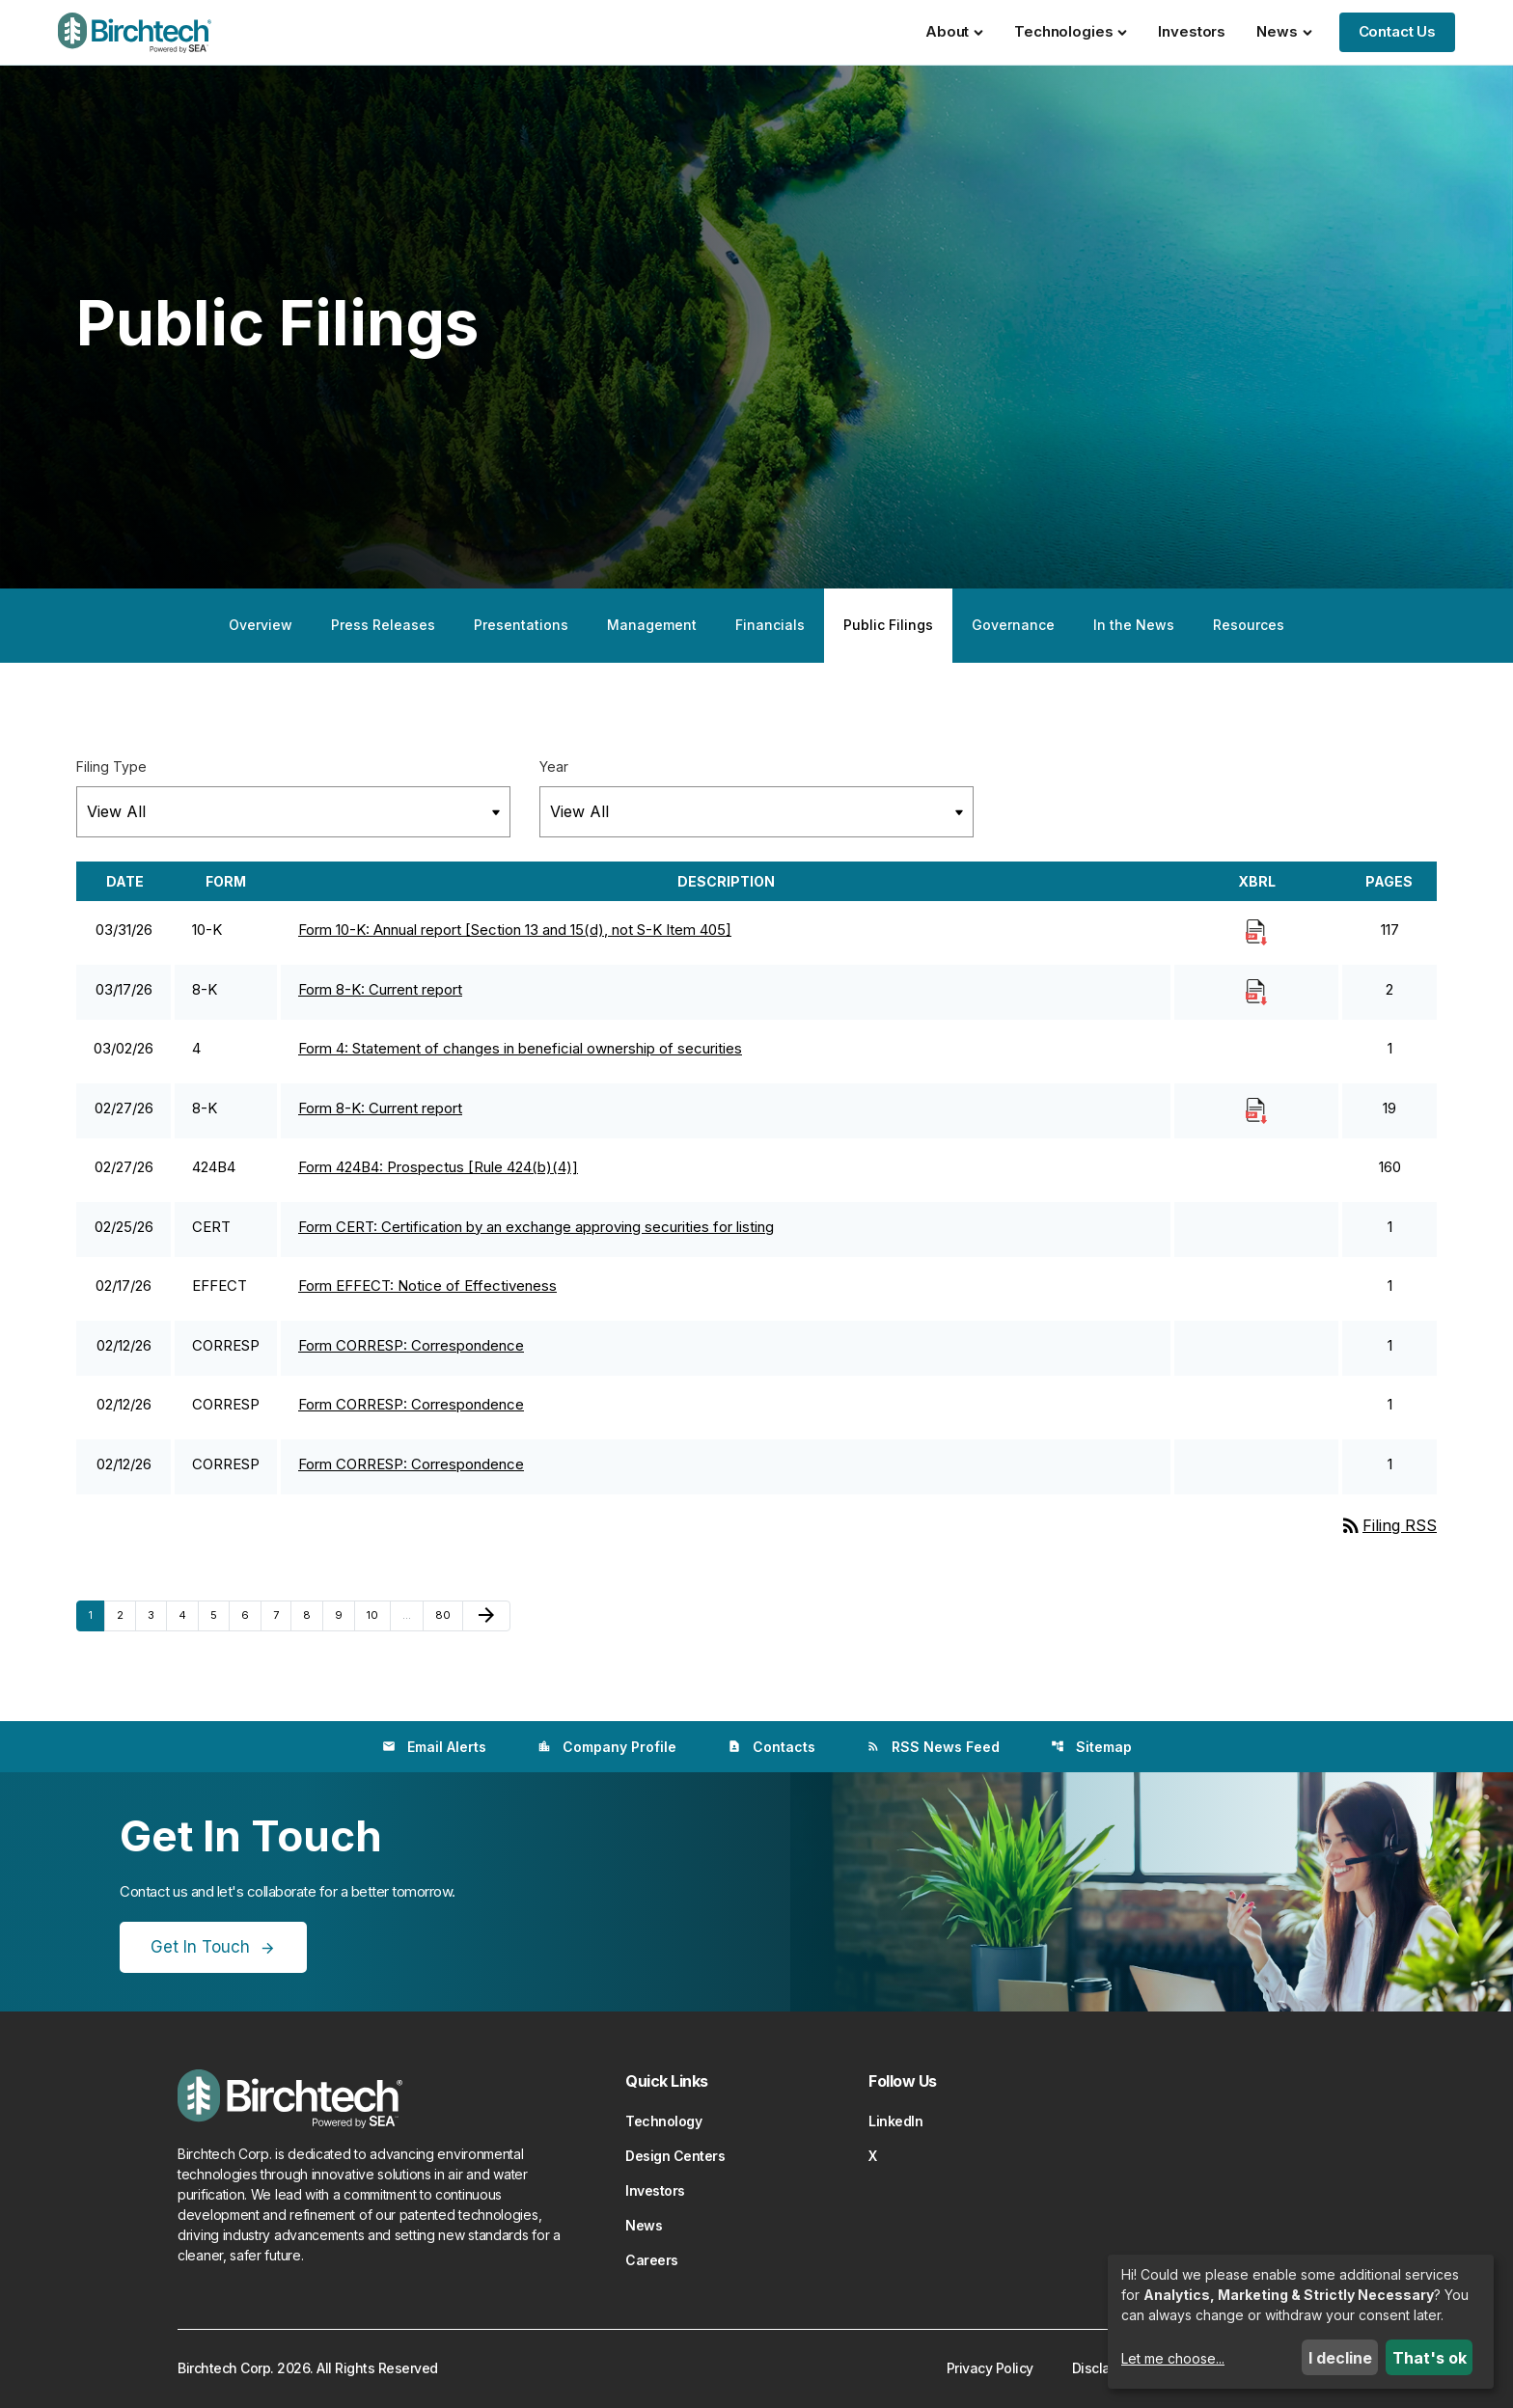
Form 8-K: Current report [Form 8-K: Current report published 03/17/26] (380, 989)
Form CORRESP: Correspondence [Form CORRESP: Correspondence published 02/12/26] (411, 1345)
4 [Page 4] (188, 1614)
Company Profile (606, 1746)
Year (553, 766)
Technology (663, 2121)
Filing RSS (1388, 1525)
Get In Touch (200, 1946)
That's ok (1429, 2357)
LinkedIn (895, 2121)
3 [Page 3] (157, 1614)
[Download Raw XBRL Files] (1256, 931)
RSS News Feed (933, 1746)
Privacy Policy (990, 2368)
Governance (1013, 624)
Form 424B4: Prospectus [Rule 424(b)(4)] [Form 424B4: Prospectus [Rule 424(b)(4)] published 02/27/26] (438, 1167)
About (954, 31)
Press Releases (383, 624)
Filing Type (111, 766)
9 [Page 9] (344, 1614)
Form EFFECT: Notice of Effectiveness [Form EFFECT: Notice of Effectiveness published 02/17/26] (427, 1285)
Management (652, 624)
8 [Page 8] (312, 1614)
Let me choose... (1172, 2358)
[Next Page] (486, 1616)
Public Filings (888, 624)
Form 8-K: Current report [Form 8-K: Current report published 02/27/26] (380, 1108)
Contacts (771, 1746)
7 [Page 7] (281, 1614)
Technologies (1070, 31)
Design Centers (675, 2156)
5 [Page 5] (219, 1614)
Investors (1191, 31)
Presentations (521, 624)
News (1283, 31)
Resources (1248, 624)
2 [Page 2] (126, 1614)
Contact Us (1398, 31)
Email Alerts (434, 1746)
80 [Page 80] (447, 1614)
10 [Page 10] (378, 1614)
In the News (1133, 624)
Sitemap (1091, 1746)
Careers (651, 2260)
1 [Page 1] (96, 1614)
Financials (770, 624)
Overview (260, 624)
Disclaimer (1105, 2368)
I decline (1340, 2357)
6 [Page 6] (250, 1614)
